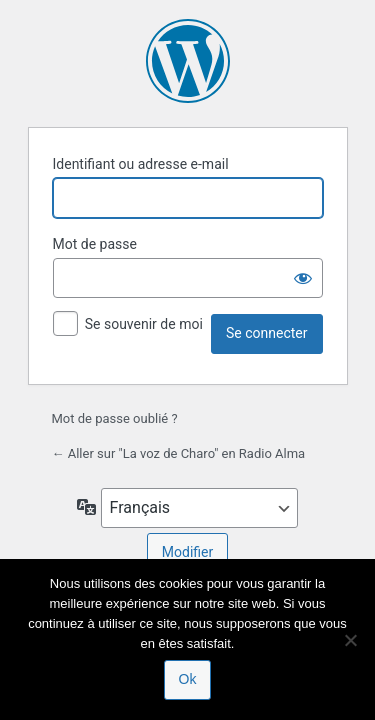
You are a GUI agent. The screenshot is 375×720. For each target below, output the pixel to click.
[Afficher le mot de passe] (303, 278)
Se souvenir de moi (144, 324)
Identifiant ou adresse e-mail (141, 164)
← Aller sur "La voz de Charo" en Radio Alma (179, 453)
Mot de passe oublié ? (115, 418)
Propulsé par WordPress (188, 61)
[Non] (350, 640)
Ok (188, 679)
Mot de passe (95, 244)
